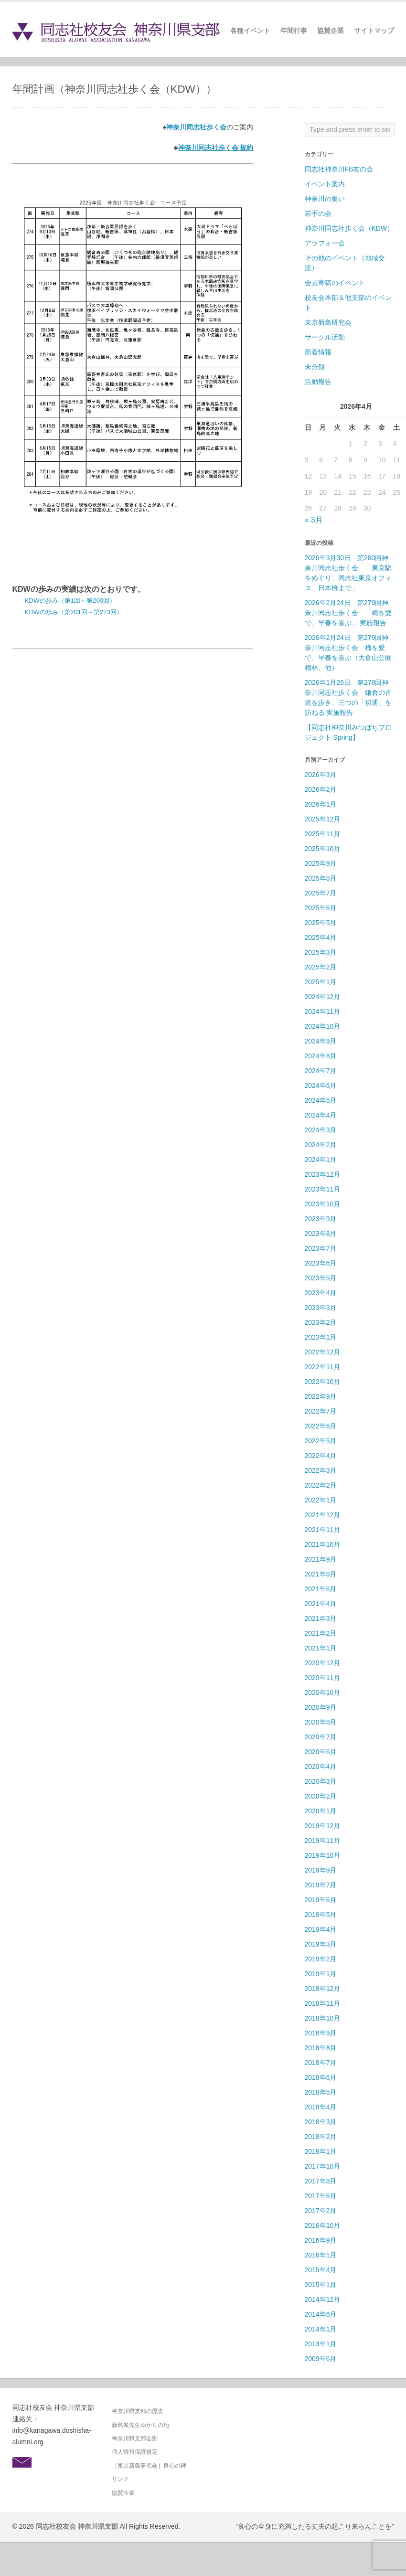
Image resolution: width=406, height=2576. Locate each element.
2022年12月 (323, 1352)
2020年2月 (321, 1796)
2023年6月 (321, 1263)
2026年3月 (321, 774)
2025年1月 (321, 982)
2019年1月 (321, 1974)
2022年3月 (321, 1470)
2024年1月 (321, 1159)
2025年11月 (323, 834)
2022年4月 (321, 1455)
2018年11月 (323, 2003)
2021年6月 (321, 1589)
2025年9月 (321, 863)
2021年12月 (323, 1515)
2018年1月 (321, 2151)
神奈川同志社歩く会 (196, 127)
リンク (120, 2479)
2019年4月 (321, 1929)
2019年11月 (323, 1840)
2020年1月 (321, 1811)
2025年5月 (321, 922)
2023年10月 (323, 1204)
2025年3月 (321, 952)
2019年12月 (323, 1826)
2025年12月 (323, 819)
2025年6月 (321, 908)
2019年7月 (321, 1885)
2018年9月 (321, 2033)
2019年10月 (323, 1855)
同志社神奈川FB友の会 (339, 169)
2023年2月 (321, 1322)
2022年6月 (321, 1426)
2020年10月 (323, 1692)
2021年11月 (323, 1529)
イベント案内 (325, 184)
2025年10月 (323, 848)
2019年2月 (321, 1959)
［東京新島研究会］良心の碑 (149, 2465)
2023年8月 (321, 1233)
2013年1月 (321, 2344)
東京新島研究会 (328, 322)
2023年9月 (321, 1219)
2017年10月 (323, 2166)
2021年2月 (321, 1633)
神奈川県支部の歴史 (137, 2411)
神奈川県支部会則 (135, 2438)
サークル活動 (325, 337)
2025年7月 (321, 893)
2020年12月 (323, 1663)
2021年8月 (321, 1574)
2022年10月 (323, 1381)
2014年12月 (323, 2299)
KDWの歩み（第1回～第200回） (70, 600)
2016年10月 (323, 2225)
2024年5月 (321, 1100)
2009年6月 (321, 2359)
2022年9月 (321, 1396)
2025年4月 (321, 937)
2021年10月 (323, 1544)
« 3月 (314, 520)
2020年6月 (321, 1752)
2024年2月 (321, 1145)
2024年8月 (321, 1056)
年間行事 (293, 30)
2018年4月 (321, 2107)
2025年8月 (321, 878)
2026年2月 (321, 789)
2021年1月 (321, 1648)
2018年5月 (321, 2092)
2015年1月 (321, 2285)
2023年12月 (323, 1174)
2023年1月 (321, 1337)
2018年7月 (321, 2062)
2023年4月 (321, 1293)
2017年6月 (321, 2196)
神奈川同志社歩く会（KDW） (349, 228)
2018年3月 (321, 2122)
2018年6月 (321, 2077)
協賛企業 (330, 30)
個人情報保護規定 (135, 2451)
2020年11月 (323, 1678)
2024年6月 (321, 1085)
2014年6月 (321, 2314)
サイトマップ (374, 30)
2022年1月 (321, 1500)
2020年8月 (321, 1722)
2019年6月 (321, 1900)
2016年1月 (321, 2255)
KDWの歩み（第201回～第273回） (74, 612)
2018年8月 (321, 2048)
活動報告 (318, 381)
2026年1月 (321, 804)
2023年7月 (321, 1248)
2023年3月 (321, 1307)
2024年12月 (323, 997)
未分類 (315, 367)
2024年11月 (323, 1011)
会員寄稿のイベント (335, 283)
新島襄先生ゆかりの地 (140, 2425)
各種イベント (250, 30)
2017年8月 (321, 2181)
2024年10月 (323, 1026)
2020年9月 (321, 1707)
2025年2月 (321, 967)
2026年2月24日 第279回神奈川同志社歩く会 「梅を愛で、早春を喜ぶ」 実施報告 (348, 613)
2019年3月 (321, 1944)
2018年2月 (321, 2136)
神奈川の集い (325, 198)
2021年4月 (321, 1603)
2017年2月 (321, 2210)
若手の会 (318, 213)
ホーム (210, 30)
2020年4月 (321, 1766)
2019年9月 (321, 1870)
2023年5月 (321, 1278)
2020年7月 (321, 1737)
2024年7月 (321, 1071)
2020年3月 (321, 1781)
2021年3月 (321, 1618)
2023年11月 (323, 1189)
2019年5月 (321, 1914)
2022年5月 (321, 1441)
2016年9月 (321, 2240)
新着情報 (318, 352)
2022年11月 (323, 1367)
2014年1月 (321, 2329)
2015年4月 (321, 2270)
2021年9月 (321, 1559)
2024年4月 (321, 1115)
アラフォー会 (325, 243)
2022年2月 (321, 1485)
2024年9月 (321, 1041)
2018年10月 (323, 2018)
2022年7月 (321, 1411)
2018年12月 (323, 1988)
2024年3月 (321, 1130)
